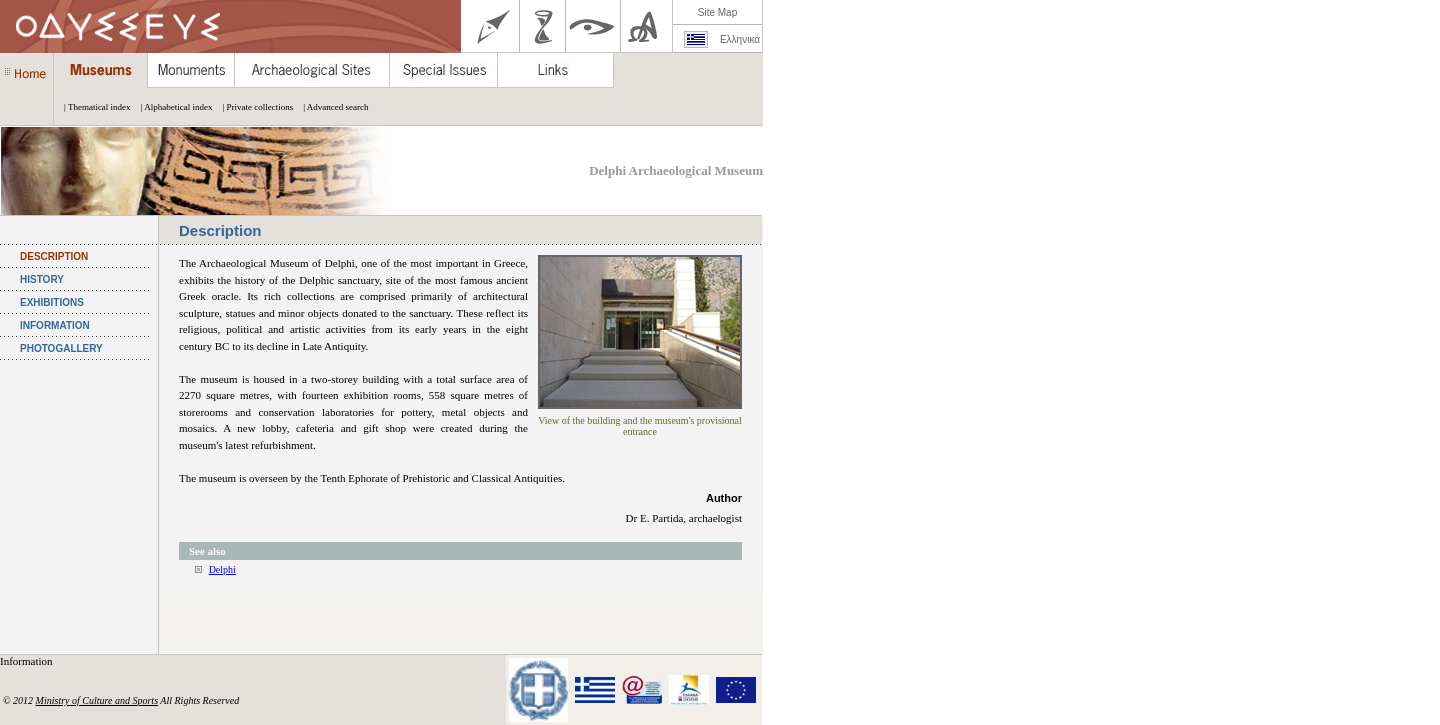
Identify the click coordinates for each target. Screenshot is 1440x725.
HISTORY (42, 279)
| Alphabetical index (172, 107)
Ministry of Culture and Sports (97, 700)
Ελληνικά (740, 39)
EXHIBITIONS (52, 302)
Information (27, 661)
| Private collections (252, 107)
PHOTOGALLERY (61, 348)
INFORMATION (55, 325)
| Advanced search (330, 107)
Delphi (222, 569)
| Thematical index (92, 107)
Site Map (717, 12)
